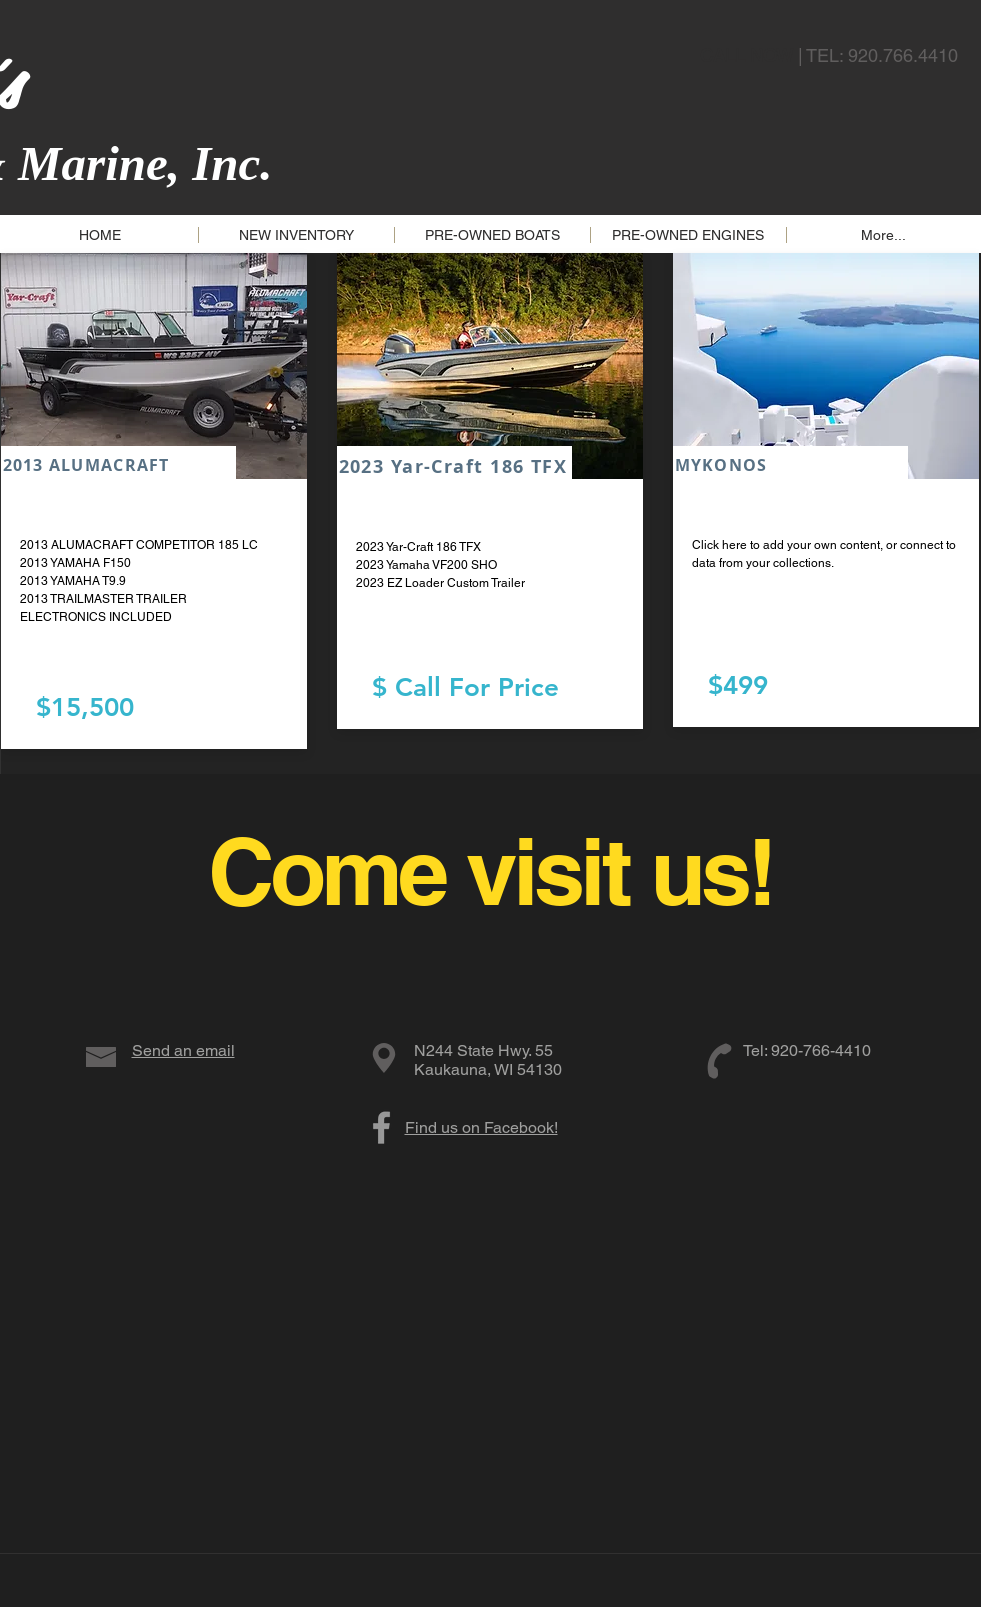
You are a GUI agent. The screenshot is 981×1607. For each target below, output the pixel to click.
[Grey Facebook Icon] (381, 1127)
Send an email (183, 1050)
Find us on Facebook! (481, 1127)
